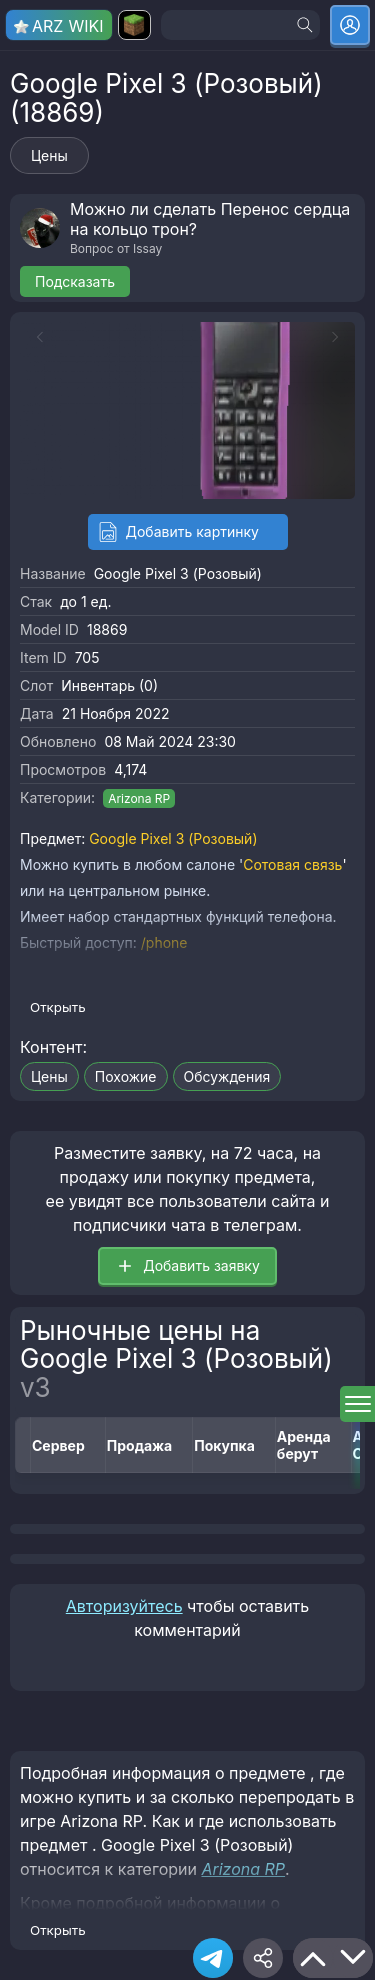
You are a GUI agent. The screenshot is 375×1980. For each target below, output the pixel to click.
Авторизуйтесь (124, 1606)
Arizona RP (139, 798)
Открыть (58, 1007)
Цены (49, 155)
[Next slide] (340, 337)
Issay (147, 248)
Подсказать (75, 281)
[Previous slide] (35, 337)
